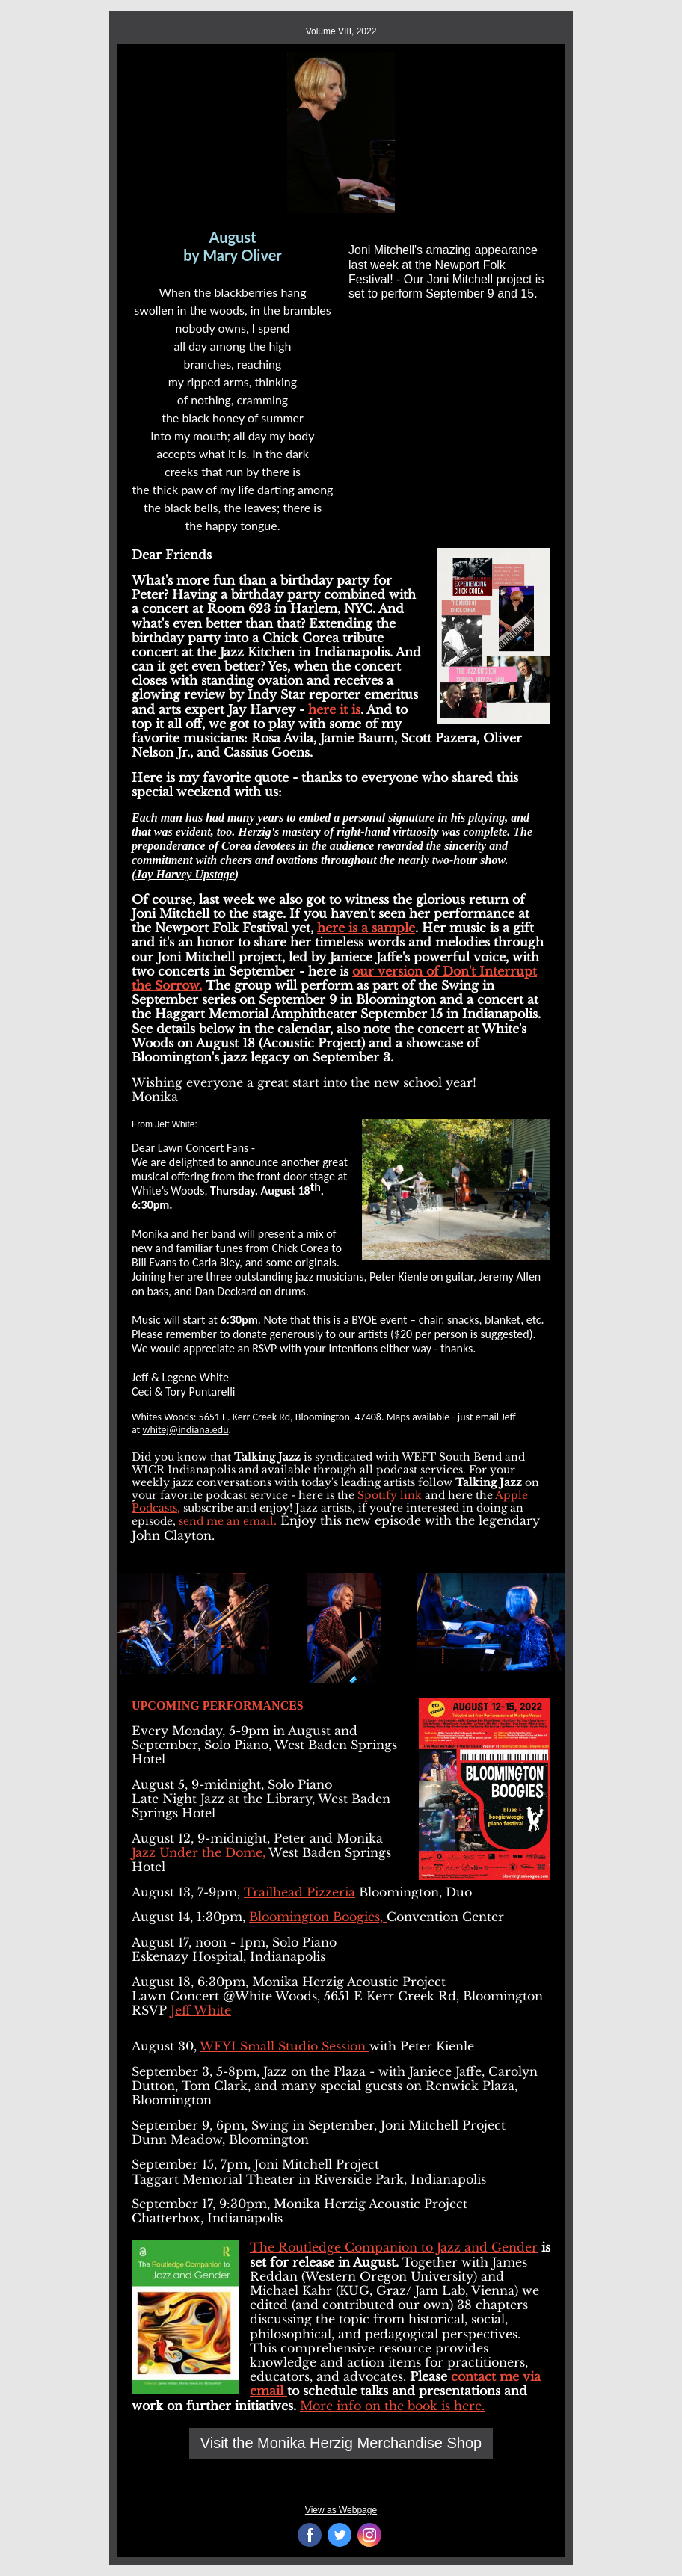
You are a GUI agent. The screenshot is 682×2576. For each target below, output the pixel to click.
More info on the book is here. (392, 2405)
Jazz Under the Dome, (198, 1852)
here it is (334, 709)
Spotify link (391, 1495)
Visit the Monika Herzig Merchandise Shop (341, 2443)
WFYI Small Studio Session (284, 2046)
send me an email (226, 1521)
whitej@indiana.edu (185, 1429)
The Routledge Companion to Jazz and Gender (394, 2247)
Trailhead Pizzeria (299, 1892)
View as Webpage (341, 2510)
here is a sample (366, 927)
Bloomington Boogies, (318, 1916)
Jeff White (200, 2010)
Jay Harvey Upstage (184, 874)
